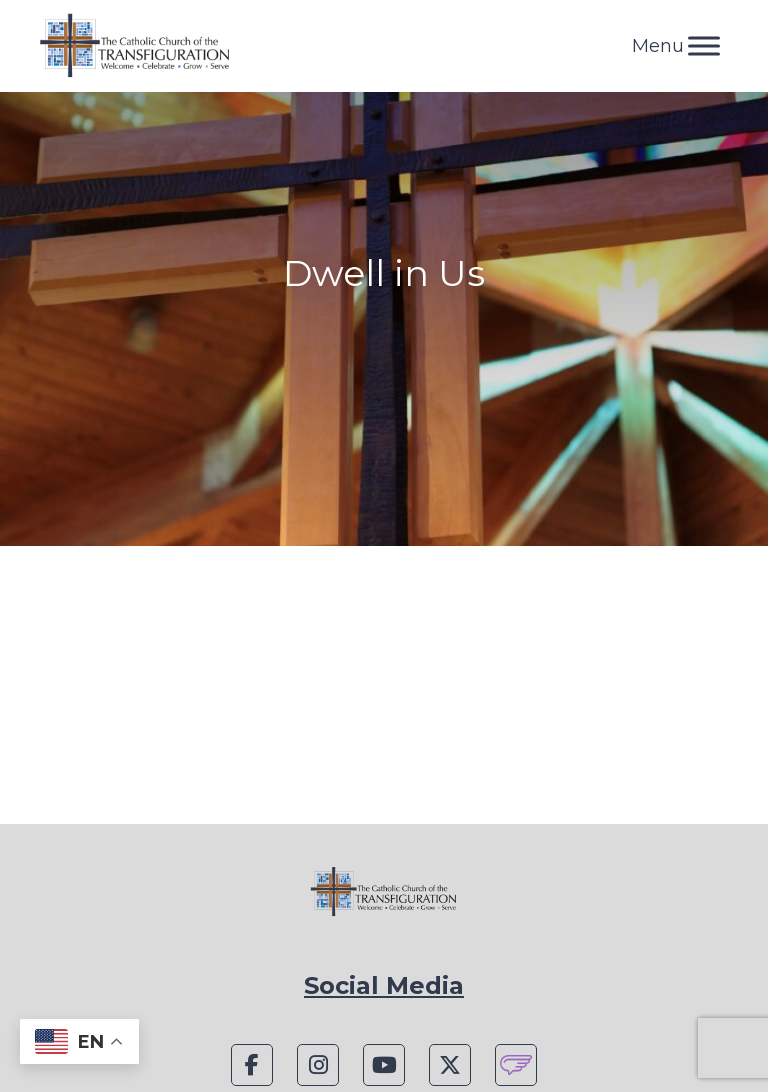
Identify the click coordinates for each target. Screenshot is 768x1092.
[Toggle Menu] (704, 45)
